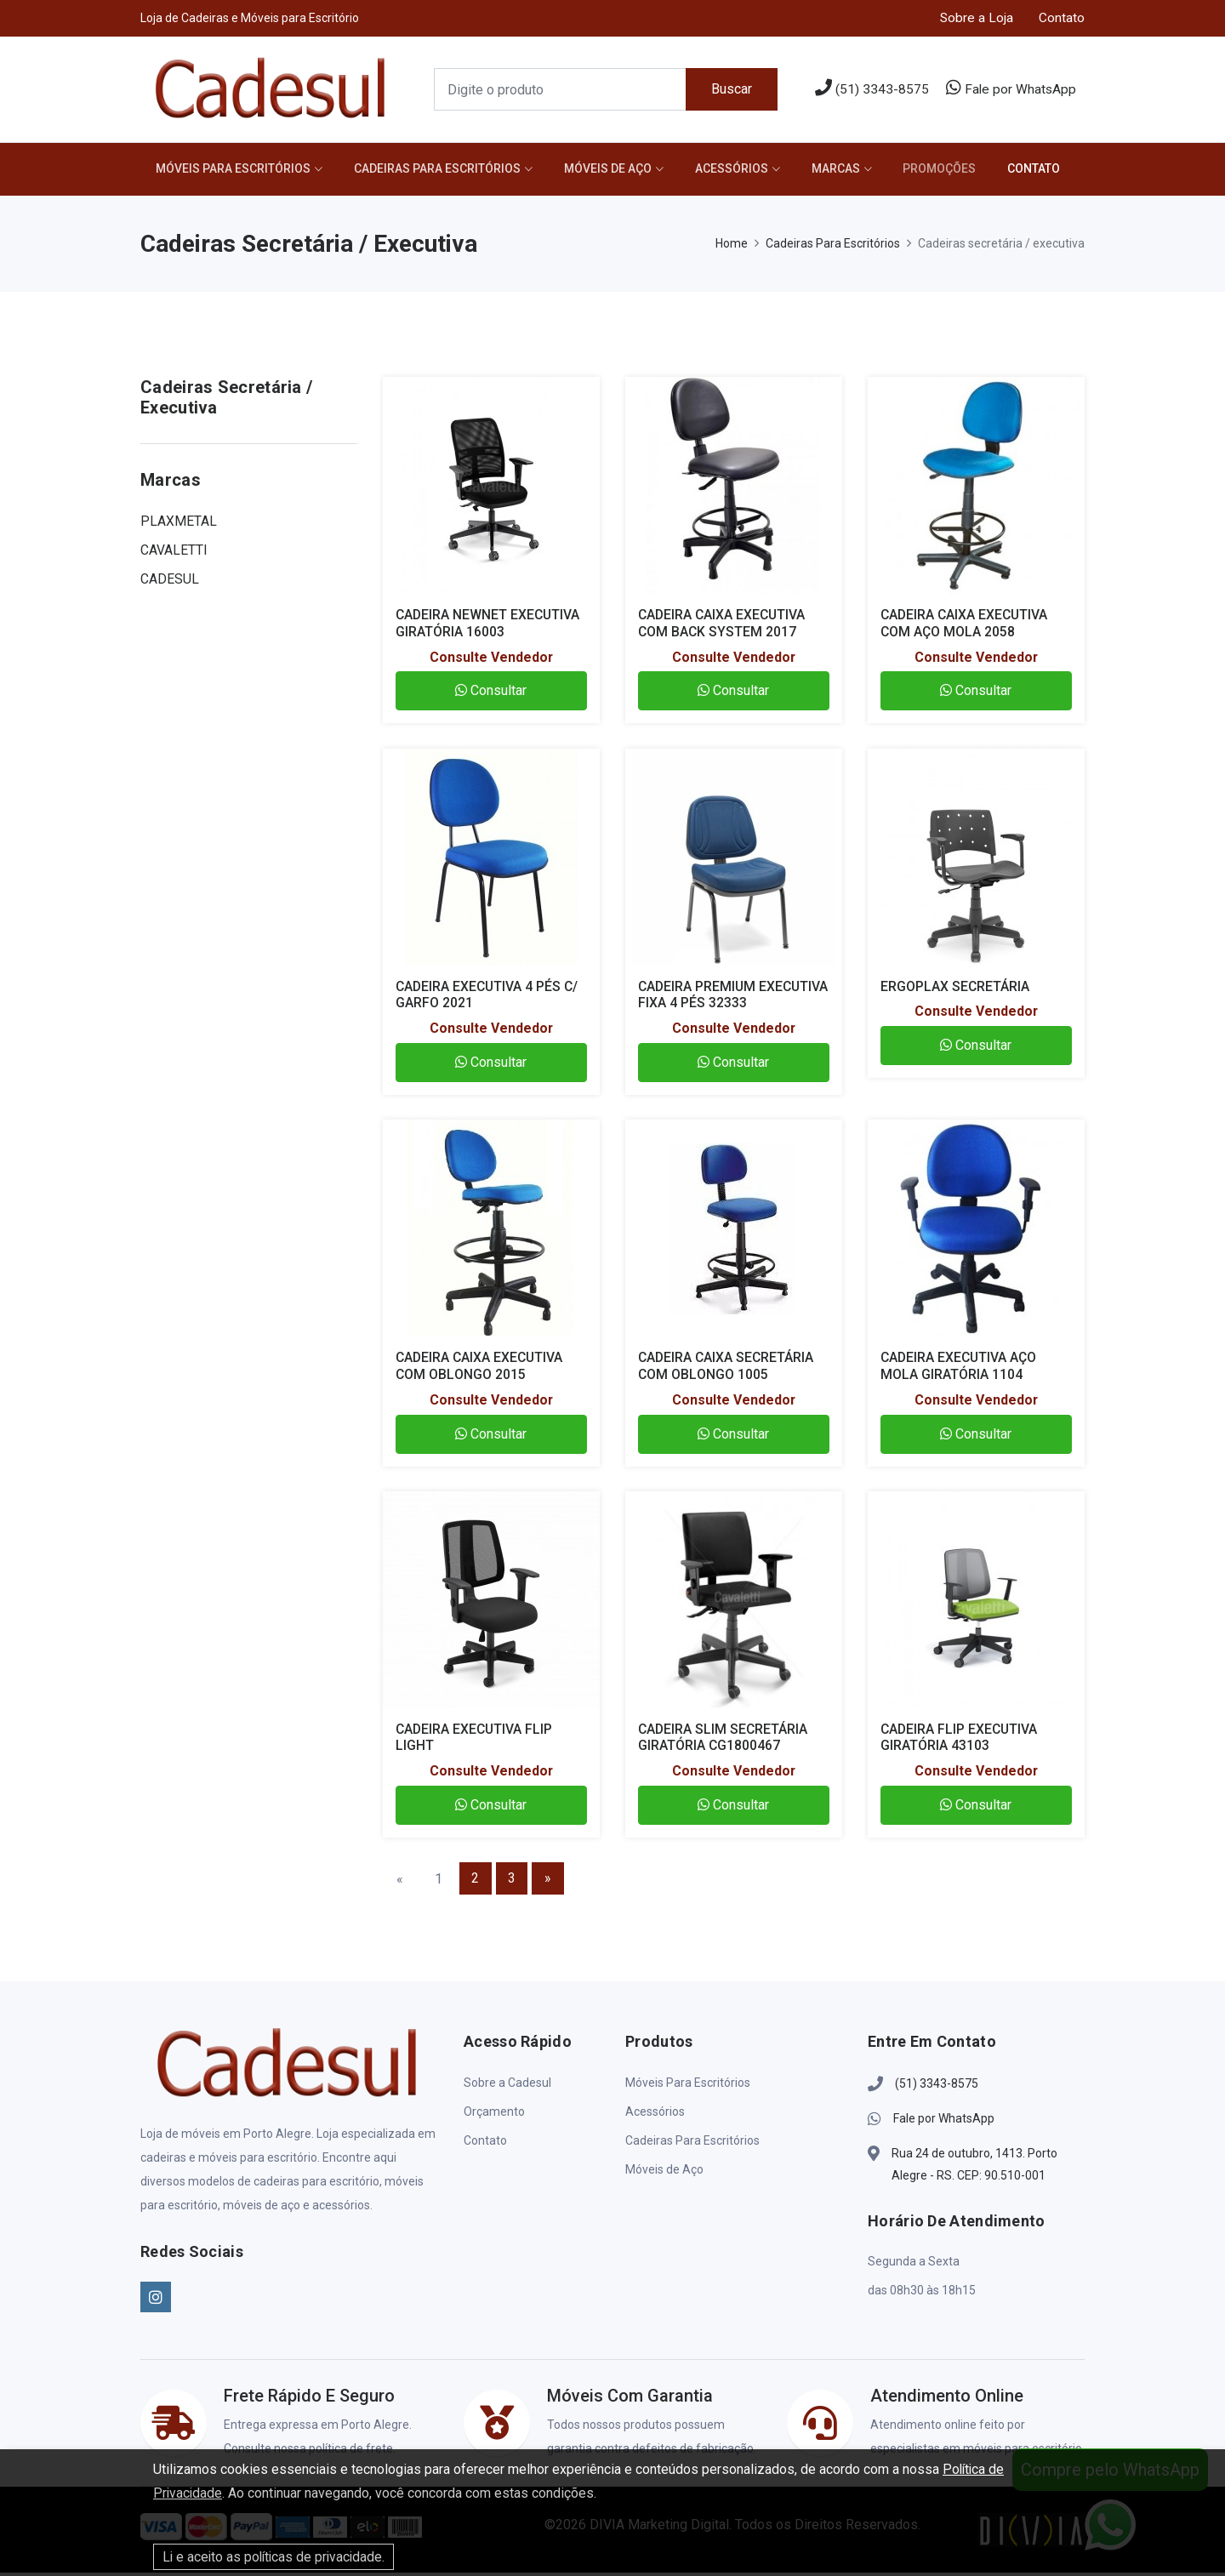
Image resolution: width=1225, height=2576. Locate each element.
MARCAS (847, 171)
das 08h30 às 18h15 (922, 2293)
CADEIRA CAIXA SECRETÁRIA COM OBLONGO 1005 (727, 1369)
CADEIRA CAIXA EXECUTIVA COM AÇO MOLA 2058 (965, 626)
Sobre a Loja (976, 18)
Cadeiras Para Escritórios (441, 171)
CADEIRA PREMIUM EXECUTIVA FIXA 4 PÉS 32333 (729, 998)
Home (731, 247)
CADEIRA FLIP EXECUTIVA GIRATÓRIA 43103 (960, 1740)
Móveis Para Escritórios (234, 171)
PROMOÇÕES (954, 171)
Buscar (730, 90)
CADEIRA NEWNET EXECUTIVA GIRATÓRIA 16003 (489, 626)
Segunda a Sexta (914, 2264)
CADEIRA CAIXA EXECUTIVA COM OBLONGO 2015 (481, 1369)
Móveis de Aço (614, 171)
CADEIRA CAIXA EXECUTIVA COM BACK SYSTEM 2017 (723, 626)
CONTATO (1051, 171)
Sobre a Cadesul (507, 2086)
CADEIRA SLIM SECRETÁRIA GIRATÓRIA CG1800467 (724, 1740)
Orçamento (494, 2115)
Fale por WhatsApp (1010, 89)
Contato (1062, 18)
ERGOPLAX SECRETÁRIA (955, 990)
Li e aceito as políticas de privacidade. (276, 2557)
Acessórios (741, 171)
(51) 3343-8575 (870, 89)
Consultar (491, 694)
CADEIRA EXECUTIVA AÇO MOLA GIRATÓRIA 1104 (960, 1369)
